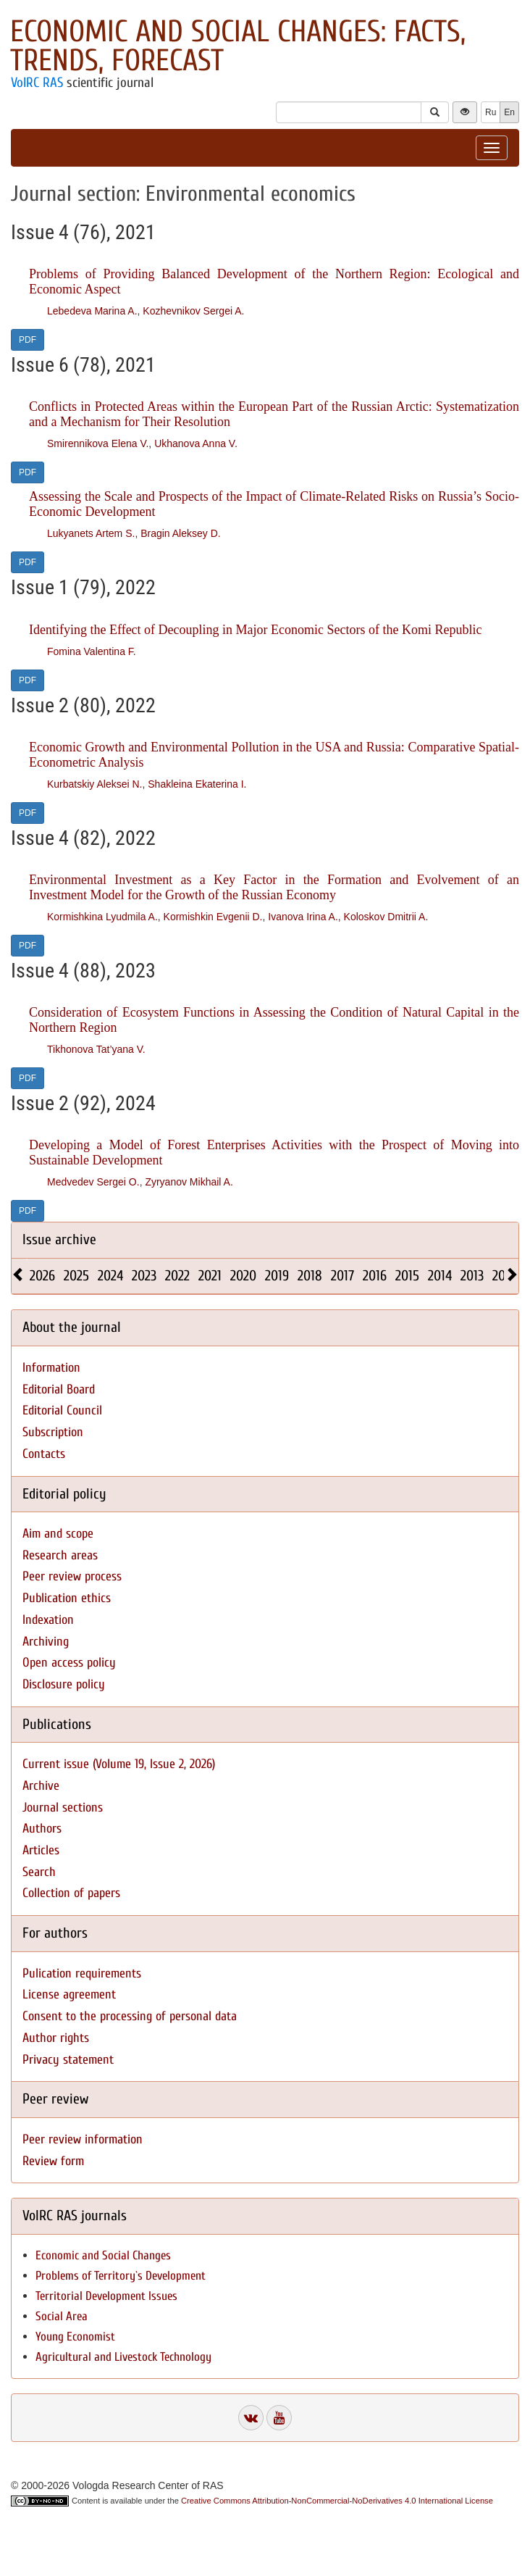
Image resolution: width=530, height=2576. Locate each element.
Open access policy (69, 1662)
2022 (177, 1275)
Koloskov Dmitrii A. (386, 916)
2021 (210, 1275)
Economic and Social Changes (103, 2255)
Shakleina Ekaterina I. (197, 784)
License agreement (69, 1994)
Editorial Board (58, 1389)
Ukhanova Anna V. (195, 443)
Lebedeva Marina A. (92, 311)
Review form (53, 2161)
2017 (342, 1275)
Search (39, 1872)
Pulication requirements (81, 1973)
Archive (40, 1785)
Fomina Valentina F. (91, 651)
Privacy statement (68, 2059)
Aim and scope (57, 1533)
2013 (472, 1275)
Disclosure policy (63, 1684)
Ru (490, 112)
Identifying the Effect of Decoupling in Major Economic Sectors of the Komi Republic (255, 629)
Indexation (48, 1619)
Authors (42, 1828)
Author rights (55, 2038)
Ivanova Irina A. (303, 916)
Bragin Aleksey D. (180, 533)
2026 (42, 1275)
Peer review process (72, 1576)
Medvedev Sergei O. (93, 1182)
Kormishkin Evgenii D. (213, 916)
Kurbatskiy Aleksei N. (95, 784)
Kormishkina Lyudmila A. (102, 916)
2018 (310, 1275)
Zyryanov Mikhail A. (188, 1182)
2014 (440, 1275)
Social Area (61, 2316)
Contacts (43, 1454)
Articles (40, 1850)
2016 (375, 1275)
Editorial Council (62, 1410)
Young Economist (75, 2336)
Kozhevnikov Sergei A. (193, 311)
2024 (110, 1275)
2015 (407, 1275)
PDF (27, 340)
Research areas (60, 1555)
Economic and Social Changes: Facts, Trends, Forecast (238, 46)
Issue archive (59, 1239)
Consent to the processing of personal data (129, 2016)
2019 (277, 1275)
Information (51, 1367)
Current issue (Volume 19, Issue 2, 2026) (118, 1764)
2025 (76, 1275)
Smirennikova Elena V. (97, 443)
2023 (144, 1275)
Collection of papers (71, 1893)
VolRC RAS (37, 83)
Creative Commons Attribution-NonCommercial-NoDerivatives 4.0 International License (337, 2500)
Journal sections (62, 1807)
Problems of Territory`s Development (120, 2276)
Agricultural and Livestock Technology (123, 2357)
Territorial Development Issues (106, 2296)
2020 (243, 1275)
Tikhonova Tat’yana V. (96, 1049)
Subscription (52, 1432)
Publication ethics (66, 1598)
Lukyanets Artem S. (91, 533)
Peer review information (82, 2139)
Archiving (45, 1641)
